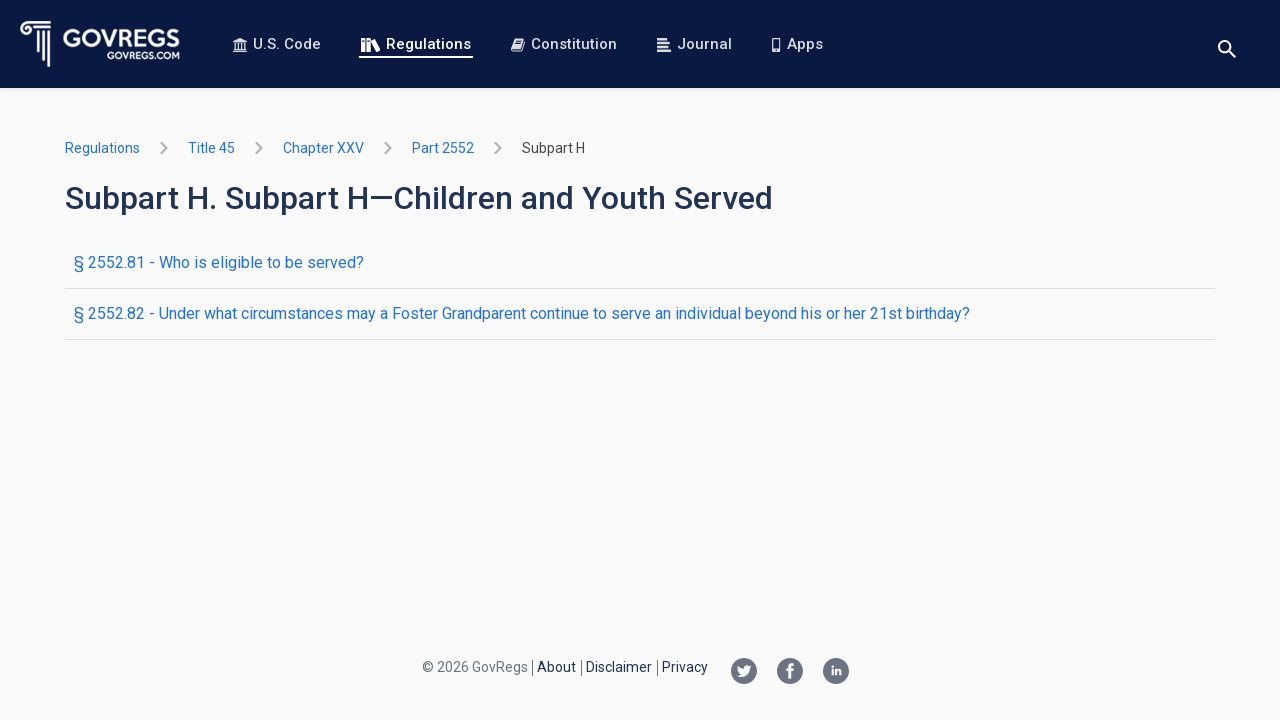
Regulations (416, 44)
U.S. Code (277, 44)
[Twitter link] (744, 673)
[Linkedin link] (836, 673)
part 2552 (443, 148)
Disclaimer (619, 667)
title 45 (211, 148)
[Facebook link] (790, 673)
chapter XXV (323, 148)
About (556, 667)
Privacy (685, 667)
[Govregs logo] (100, 44)
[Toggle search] (1227, 44)
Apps (797, 44)
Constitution (564, 44)
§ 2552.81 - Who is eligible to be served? (219, 262)
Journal (694, 44)
